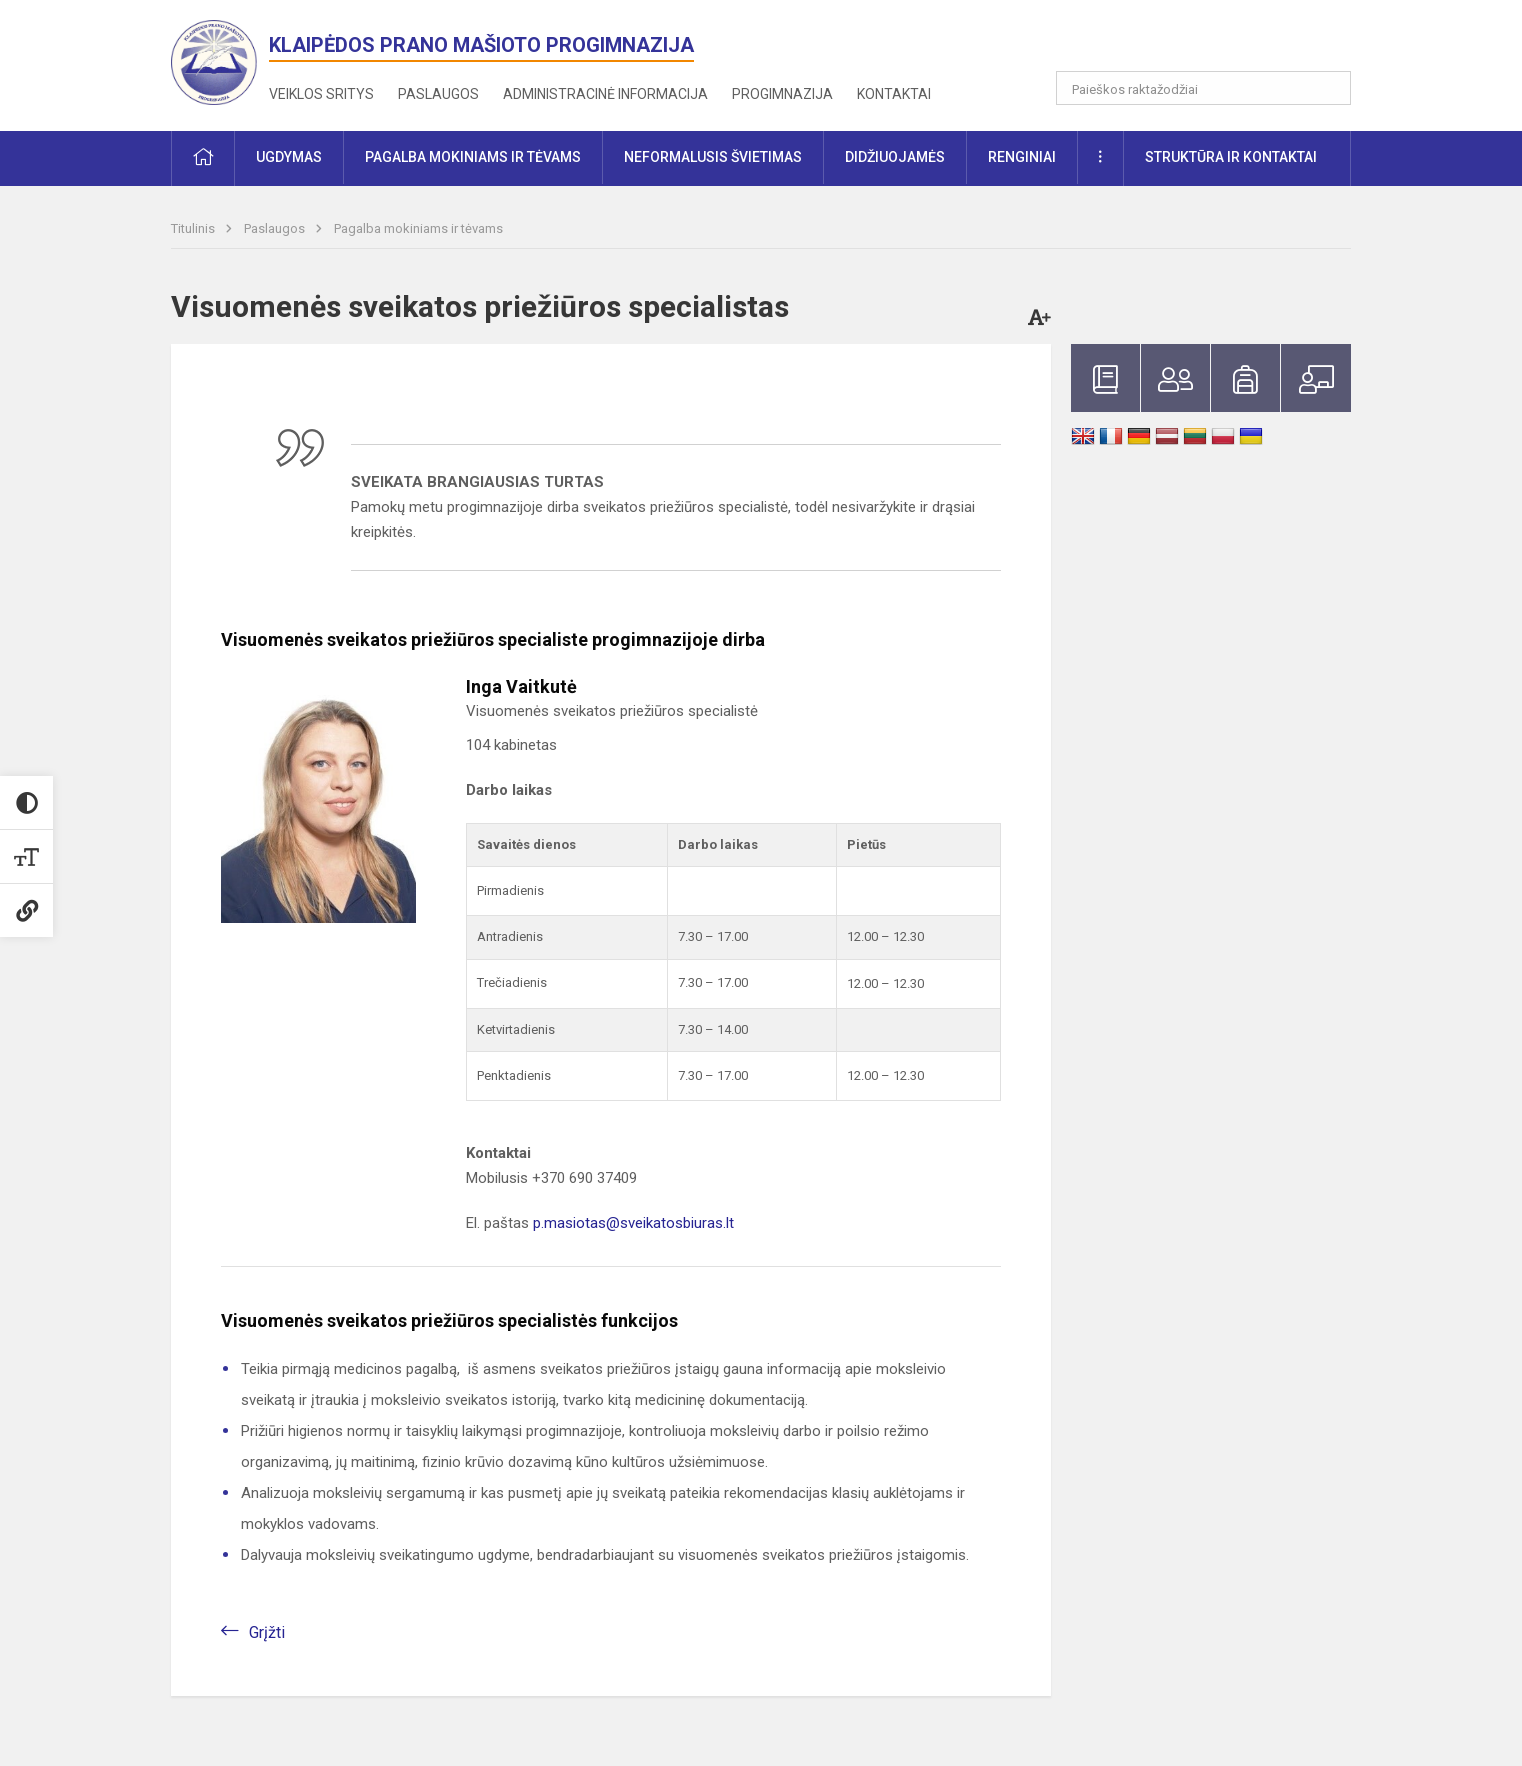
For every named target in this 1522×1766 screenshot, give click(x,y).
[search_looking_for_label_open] (1329, 88)
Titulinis (194, 228)
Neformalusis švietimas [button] (713, 157)
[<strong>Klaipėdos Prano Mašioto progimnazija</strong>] (220, 61)
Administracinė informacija (605, 94)
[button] (1214, 42)
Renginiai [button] (1022, 157)
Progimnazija (782, 94)
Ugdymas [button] (289, 157)
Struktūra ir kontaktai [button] (1231, 157)
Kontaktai (894, 94)
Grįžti (267, 1632)
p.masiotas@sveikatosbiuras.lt (633, 1223)
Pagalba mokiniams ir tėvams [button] (473, 157)
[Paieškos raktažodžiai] (1203, 88)
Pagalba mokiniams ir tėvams (418, 228)
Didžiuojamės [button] (895, 157)
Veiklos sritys (321, 94)
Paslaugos (438, 94)
